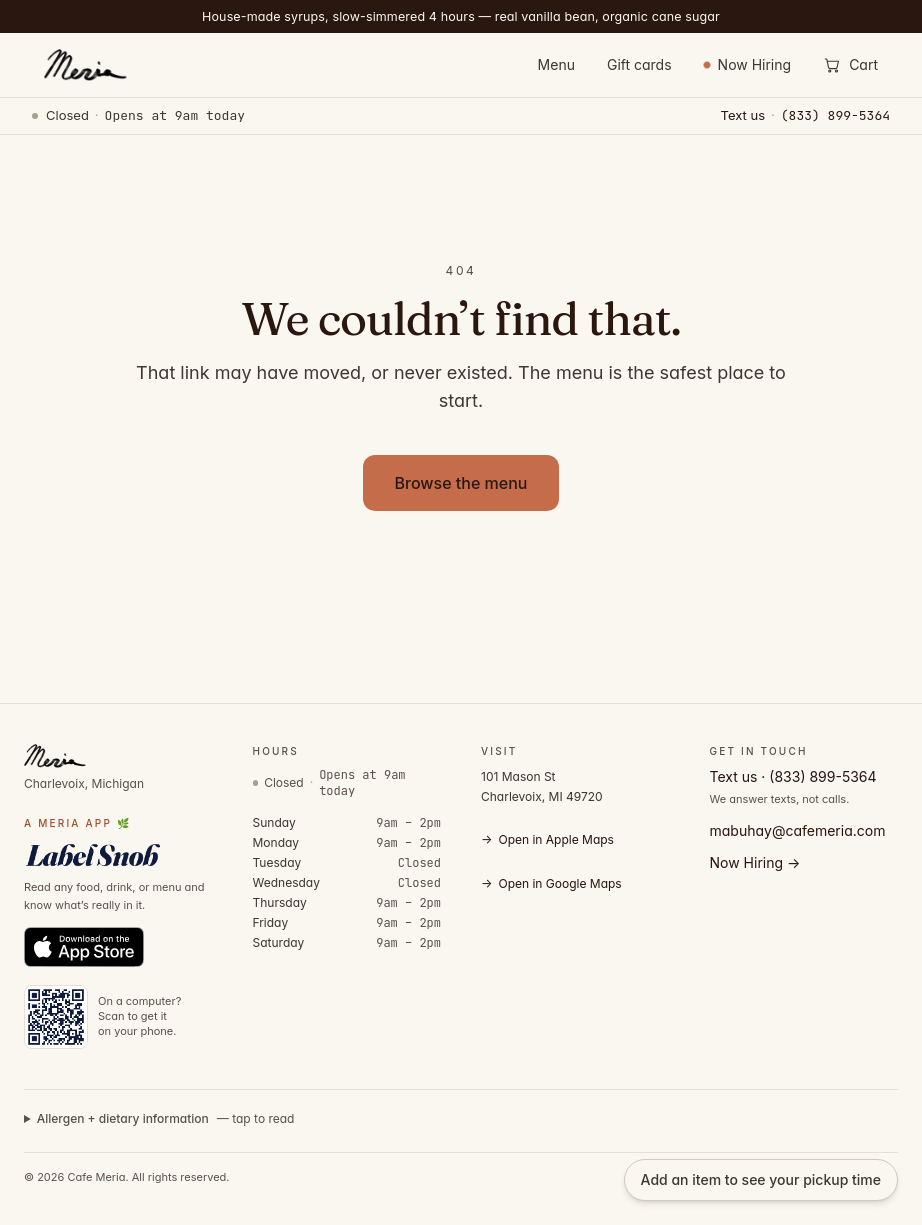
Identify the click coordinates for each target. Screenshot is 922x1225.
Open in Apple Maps (547, 840)
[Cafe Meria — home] (84, 65)
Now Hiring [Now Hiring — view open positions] (748, 64)
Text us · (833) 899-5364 (793, 776)
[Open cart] (850, 65)
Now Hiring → (755, 862)
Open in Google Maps (551, 884)
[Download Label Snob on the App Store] (84, 947)
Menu (556, 64)
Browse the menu (461, 483)
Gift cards (639, 64)
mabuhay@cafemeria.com (798, 830)
